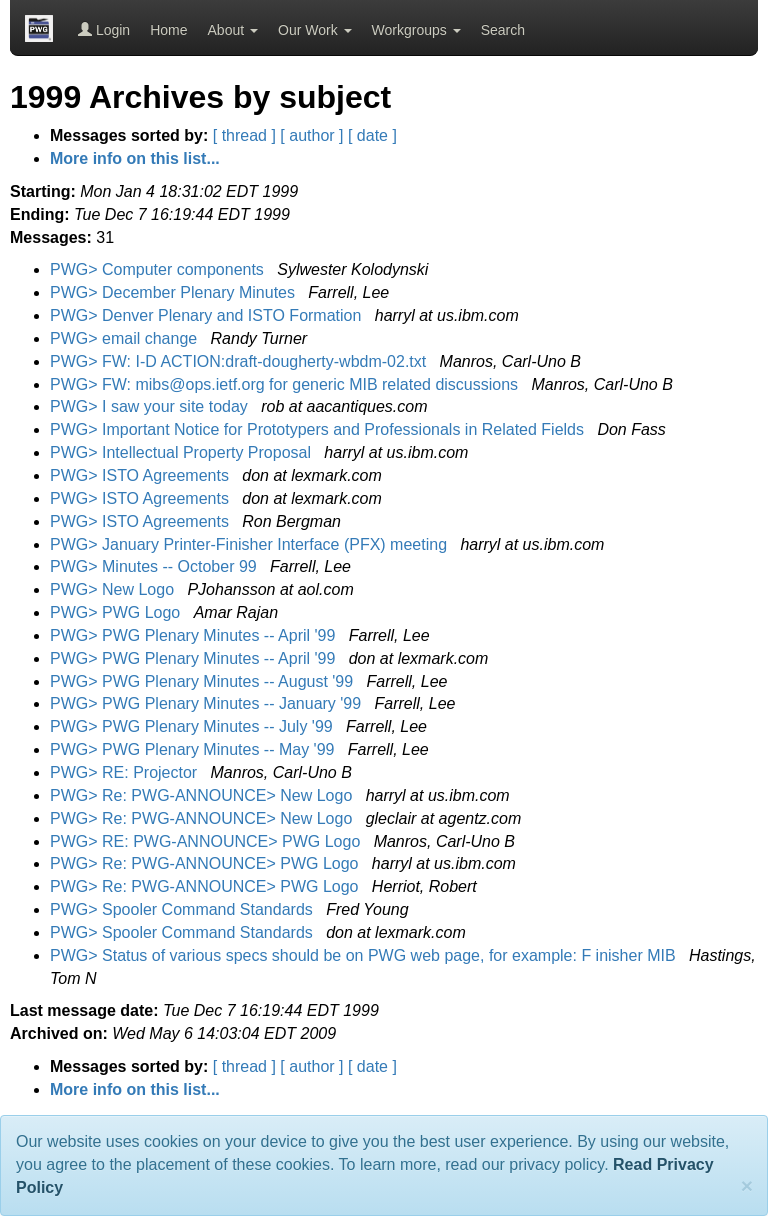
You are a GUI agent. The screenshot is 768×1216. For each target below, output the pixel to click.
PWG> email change (126, 338)
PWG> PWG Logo (117, 612)
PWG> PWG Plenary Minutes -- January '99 (208, 703)
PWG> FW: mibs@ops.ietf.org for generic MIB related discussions (286, 384)
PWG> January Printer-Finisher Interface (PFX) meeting (250, 544)
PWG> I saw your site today (151, 406)
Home (168, 30)
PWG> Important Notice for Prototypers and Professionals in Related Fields (319, 429)
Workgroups (416, 30)
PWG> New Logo (114, 589)
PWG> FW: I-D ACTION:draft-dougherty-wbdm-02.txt (240, 361)
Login (104, 30)
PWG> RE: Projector (126, 772)
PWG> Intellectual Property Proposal (182, 452)
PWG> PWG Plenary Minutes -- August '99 (204, 681)
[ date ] (372, 135)
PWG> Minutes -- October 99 (155, 566)
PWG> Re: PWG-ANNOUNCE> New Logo (203, 795)
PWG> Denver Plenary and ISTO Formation (208, 315)
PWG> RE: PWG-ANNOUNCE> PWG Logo (207, 841)
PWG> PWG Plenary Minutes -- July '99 (193, 726)
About (233, 30)
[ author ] (311, 135)
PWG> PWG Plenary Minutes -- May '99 (194, 749)
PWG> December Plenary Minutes (174, 292)
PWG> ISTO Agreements (141, 475)
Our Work (315, 30)
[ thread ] (244, 135)
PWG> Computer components (159, 269)
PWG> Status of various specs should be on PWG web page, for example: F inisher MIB (365, 955)
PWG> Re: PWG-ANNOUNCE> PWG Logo (206, 863)
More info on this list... (135, 158)
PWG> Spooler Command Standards (183, 909)
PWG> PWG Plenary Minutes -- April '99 (195, 635)
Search (503, 30)
